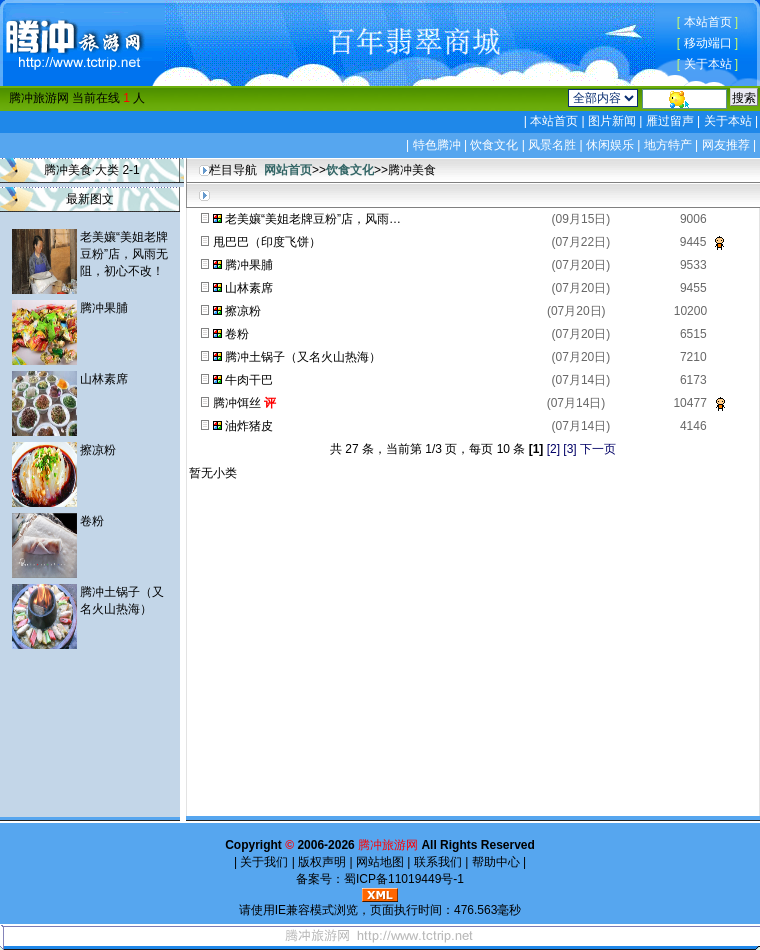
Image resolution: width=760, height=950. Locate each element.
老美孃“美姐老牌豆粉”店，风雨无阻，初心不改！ (124, 254)
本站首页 (708, 22)
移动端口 (708, 43)
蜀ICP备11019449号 (398, 879)
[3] (569, 449)
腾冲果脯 (104, 308)
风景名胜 (552, 145)
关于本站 (708, 64)
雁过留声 (669, 121)
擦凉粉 (98, 450)
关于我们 (264, 862)
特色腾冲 (437, 145)
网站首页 (288, 170)
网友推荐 (726, 145)
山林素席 (104, 379)
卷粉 (92, 521)
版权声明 (322, 862)
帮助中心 (495, 862)
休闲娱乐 (610, 145)
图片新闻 (612, 121)
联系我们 (437, 862)
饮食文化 (494, 145)
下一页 (598, 449)
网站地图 (380, 862)
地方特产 (668, 145)
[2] (553, 449)
